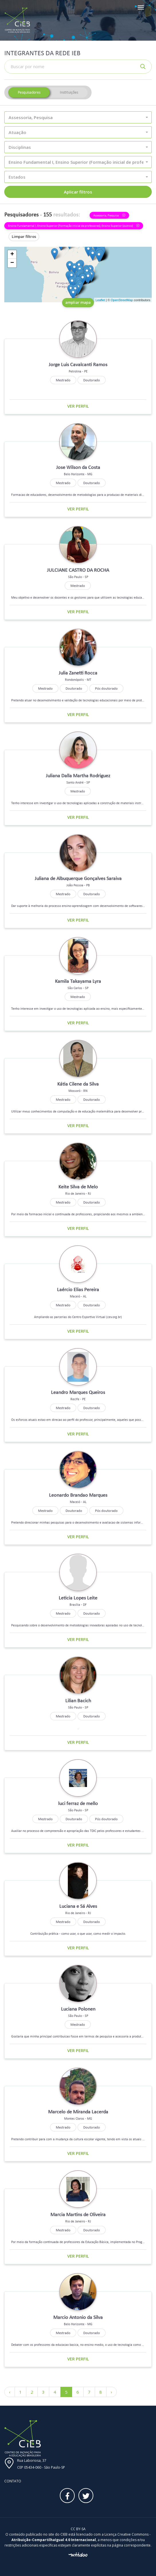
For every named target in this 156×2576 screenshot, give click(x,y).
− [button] (12, 263)
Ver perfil (78, 406)
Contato (12, 2481)
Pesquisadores (29, 92)
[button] (78, 117)
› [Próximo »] (111, 2392)
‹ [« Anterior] (9, 2392)
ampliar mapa (78, 302)
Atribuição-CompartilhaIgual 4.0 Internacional (53, 2539)
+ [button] (12, 254)
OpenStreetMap (122, 300)
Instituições (69, 92)
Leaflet (100, 300)
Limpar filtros (24, 236)
